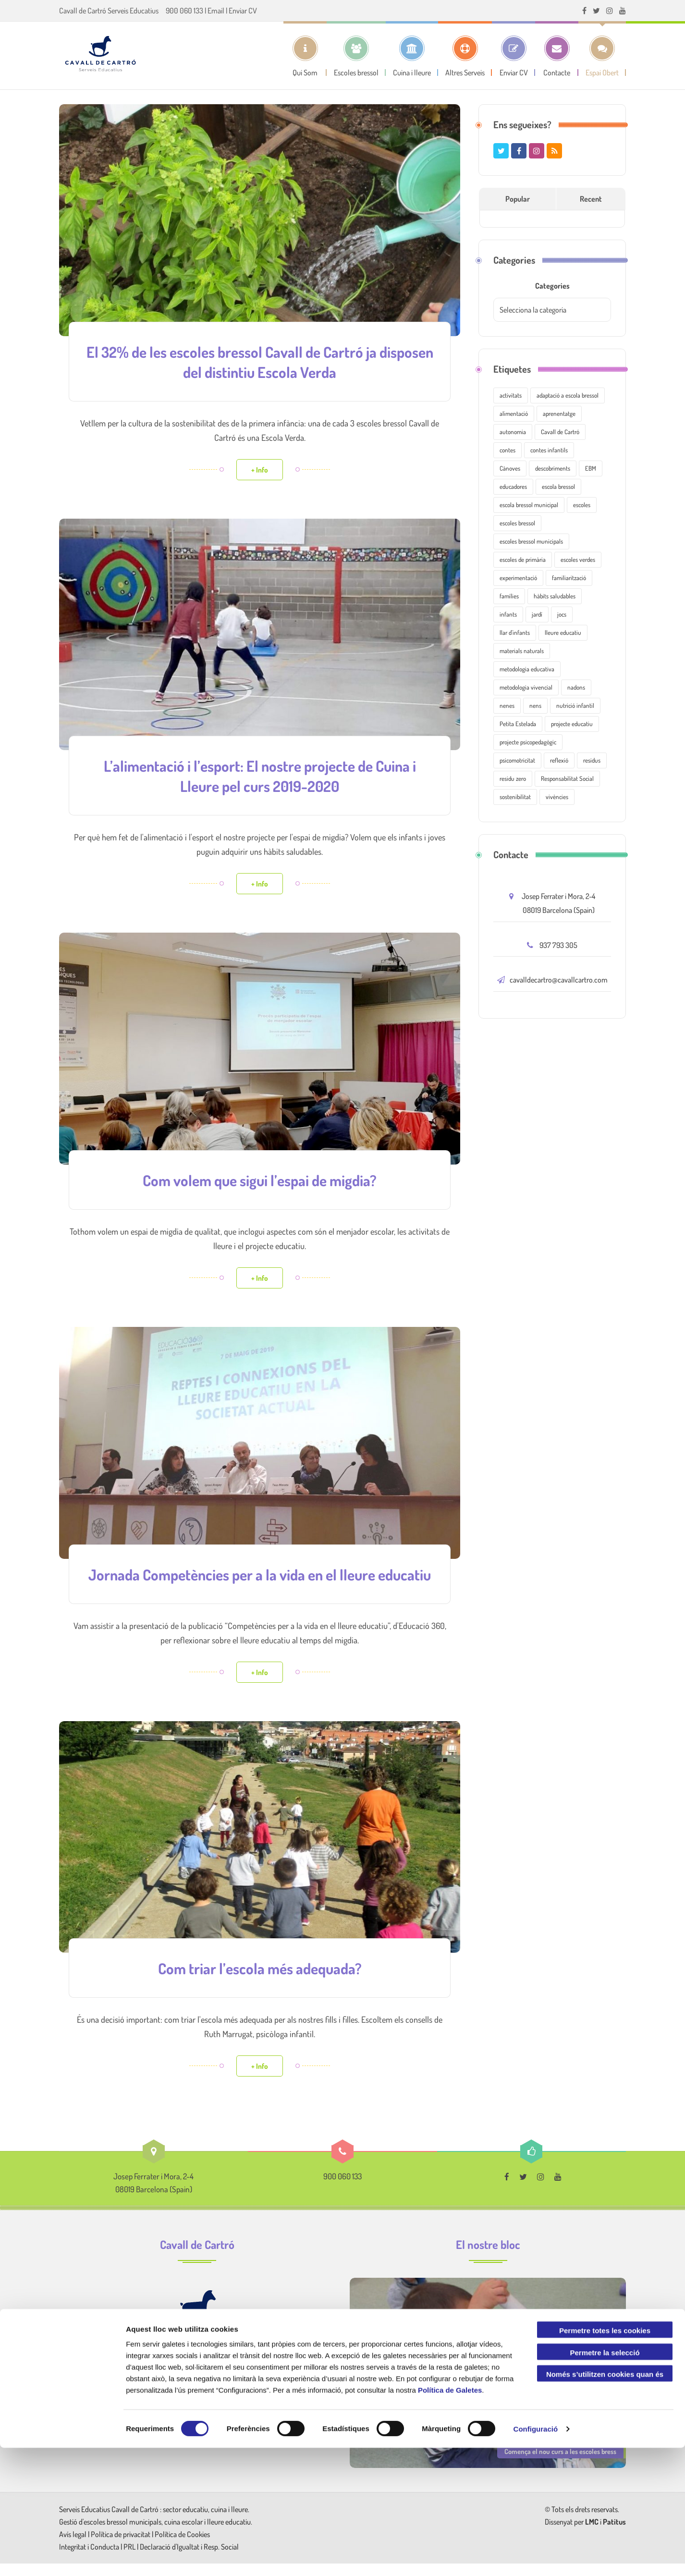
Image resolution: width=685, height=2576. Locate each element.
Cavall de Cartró (560, 432)
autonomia (513, 432)
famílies (509, 596)
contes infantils (549, 450)
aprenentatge (559, 413)
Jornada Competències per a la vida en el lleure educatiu (260, 1578)
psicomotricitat (517, 760)
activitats (511, 395)
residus (591, 760)
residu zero (513, 778)
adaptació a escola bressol (568, 395)
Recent (591, 199)
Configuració (536, 2557)
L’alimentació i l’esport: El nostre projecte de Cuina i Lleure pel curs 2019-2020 (260, 772)
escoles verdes (578, 559)
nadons (576, 687)
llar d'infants (515, 632)
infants (508, 614)
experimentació (518, 578)
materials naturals (522, 651)
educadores (513, 486)
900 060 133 (184, 10)
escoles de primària (523, 559)
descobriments (552, 468)
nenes (507, 705)
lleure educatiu (563, 632)
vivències (557, 797)
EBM (590, 468)
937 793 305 (558, 945)
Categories (552, 286)
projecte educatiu (572, 724)
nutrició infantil (575, 705)
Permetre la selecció (604, 2481)
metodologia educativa (527, 669)
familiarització (569, 578)
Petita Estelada (518, 724)
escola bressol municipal (529, 505)
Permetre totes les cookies (604, 2458)
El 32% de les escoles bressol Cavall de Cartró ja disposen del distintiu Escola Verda (259, 360)
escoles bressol (517, 523)
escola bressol (558, 486)
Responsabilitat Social (567, 778)
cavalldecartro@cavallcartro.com (559, 979)
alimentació (514, 413)
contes (507, 450)
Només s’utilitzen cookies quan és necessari (604, 2504)
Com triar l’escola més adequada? (260, 1981)
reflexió (559, 760)
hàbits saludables (554, 596)
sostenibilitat (515, 797)
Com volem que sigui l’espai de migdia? (260, 1176)
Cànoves (510, 468)
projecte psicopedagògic (528, 742)
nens (535, 705)
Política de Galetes (450, 2518)
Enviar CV (243, 10)
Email (216, 10)
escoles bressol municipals (531, 541)
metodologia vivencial (526, 687)
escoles (581, 505)
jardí (537, 614)
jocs (561, 614)
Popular (517, 199)
